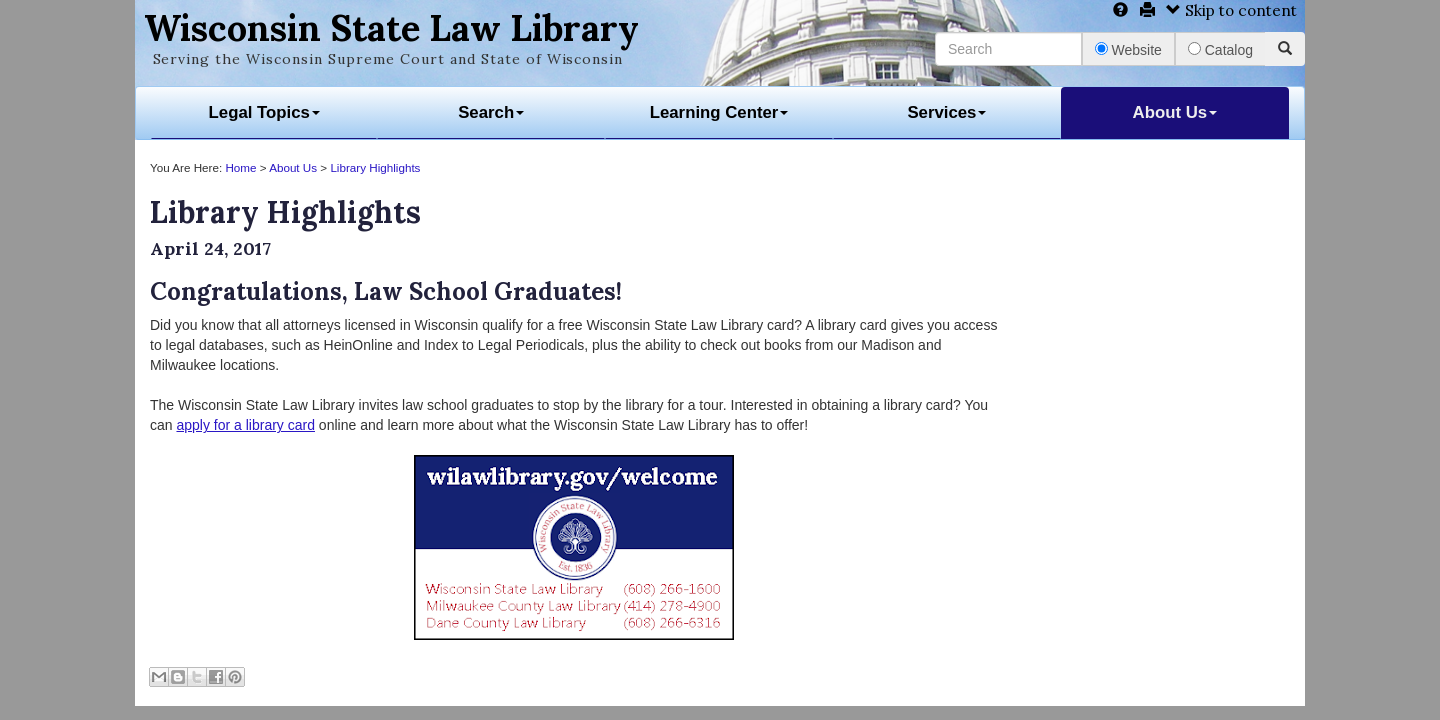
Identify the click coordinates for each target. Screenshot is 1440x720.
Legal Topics (264, 112)
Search (491, 112)
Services (946, 112)
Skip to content (1231, 10)
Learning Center (719, 112)
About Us (1175, 112)
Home (240, 167)
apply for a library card (245, 425)
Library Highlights (375, 167)
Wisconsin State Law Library (391, 28)
